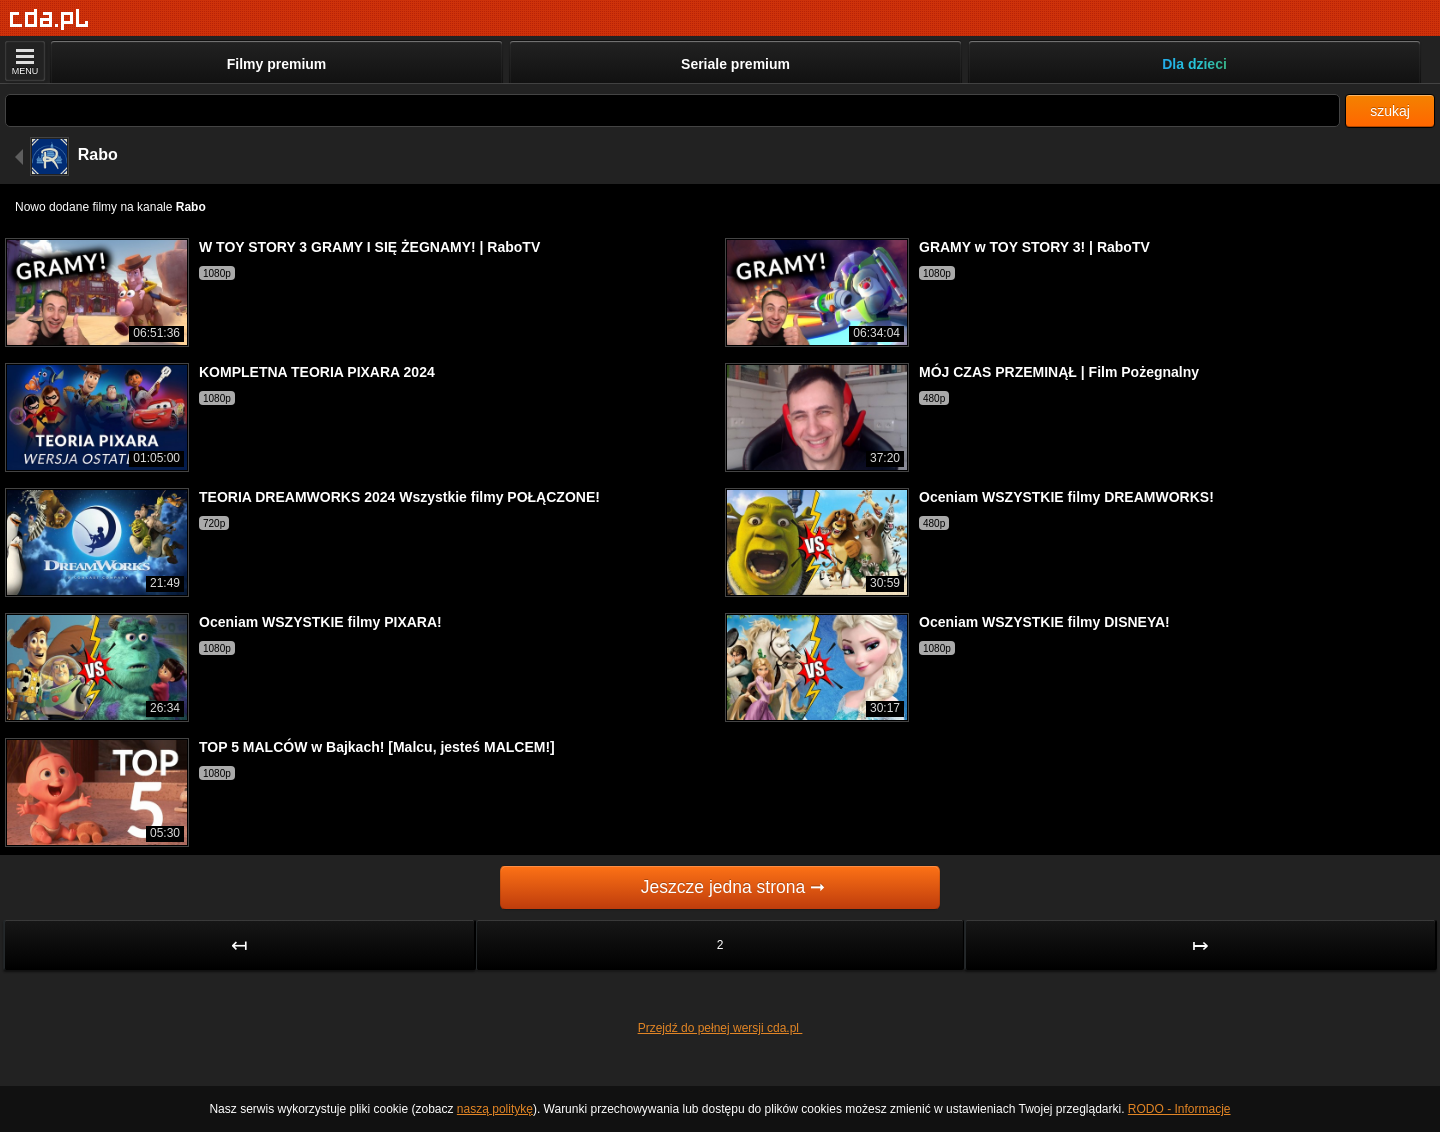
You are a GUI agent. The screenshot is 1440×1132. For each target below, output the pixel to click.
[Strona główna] (49, 19)
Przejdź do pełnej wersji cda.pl (720, 1028)
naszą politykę (495, 1109)
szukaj (1390, 111)
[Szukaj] (672, 110)
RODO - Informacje (1179, 1109)
